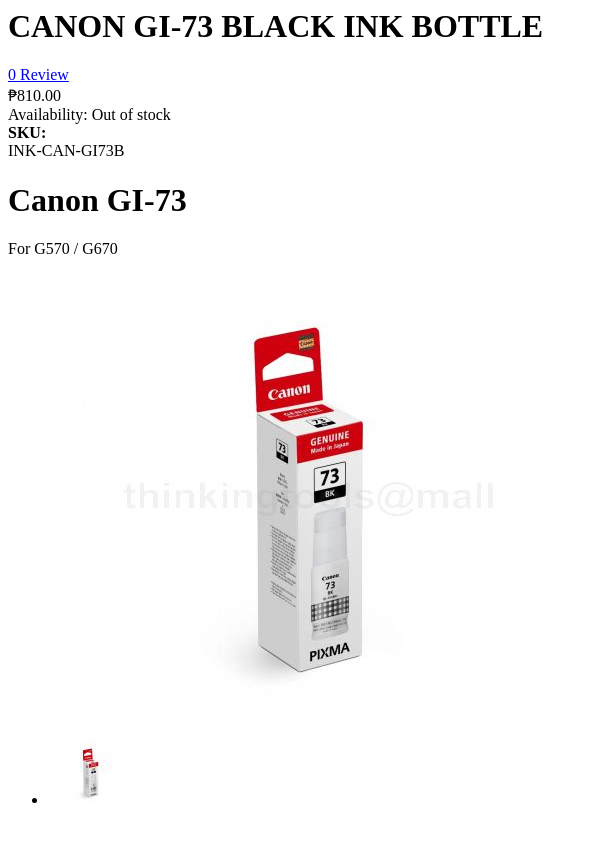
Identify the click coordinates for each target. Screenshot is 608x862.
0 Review (38, 74)
